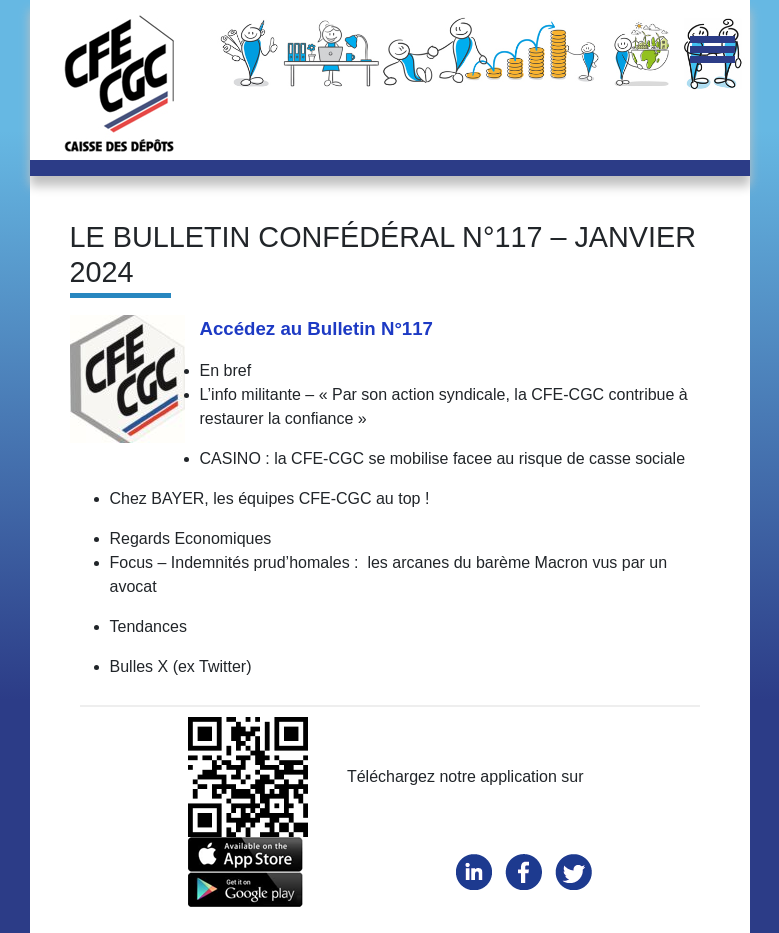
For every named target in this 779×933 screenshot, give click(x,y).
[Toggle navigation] (712, 51)
